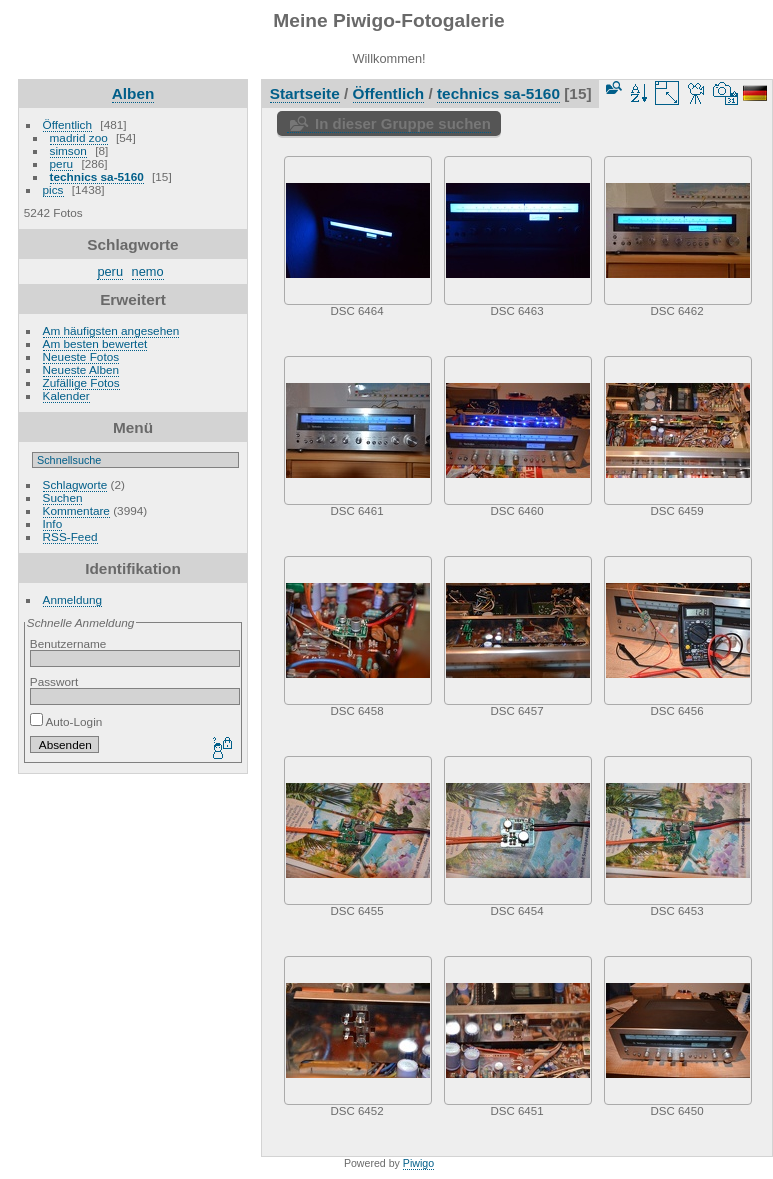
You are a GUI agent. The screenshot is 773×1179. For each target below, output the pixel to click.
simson (68, 150)
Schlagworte (75, 484)
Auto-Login (66, 721)
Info (53, 523)
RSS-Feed (70, 536)
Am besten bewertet (95, 343)
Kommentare (76, 510)
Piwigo (418, 1163)
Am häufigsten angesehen (111, 330)
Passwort (54, 681)
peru (62, 163)
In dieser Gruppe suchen (403, 123)
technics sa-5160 (97, 176)
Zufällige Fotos (81, 382)
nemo (148, 271)
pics (53, 189)
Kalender (66, 395)
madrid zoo (79, 137)
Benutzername (68, 643)
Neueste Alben (81, 369)
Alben (133, 93)
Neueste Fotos (81, 356)
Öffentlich (68, 124)
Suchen (63, 497)
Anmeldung (73, 599)
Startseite (305, 93)
